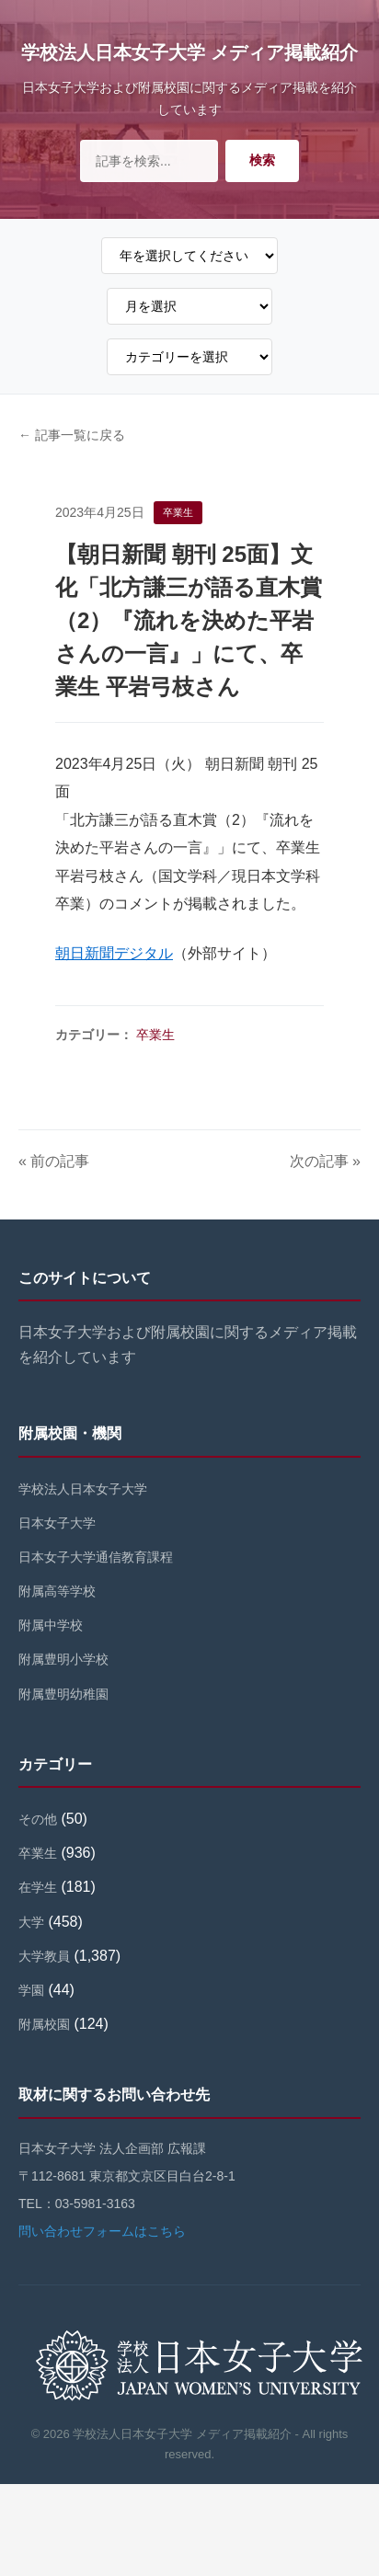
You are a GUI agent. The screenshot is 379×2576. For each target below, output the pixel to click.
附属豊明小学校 (63, 1659)
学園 (31, 1990)
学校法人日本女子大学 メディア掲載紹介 (189, 52)
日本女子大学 (57, 1523)
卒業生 (155, 1034)
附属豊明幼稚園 (63, 1694)
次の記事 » (325, 1161)
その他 (37, 1819)
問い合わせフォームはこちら (102, 2231)
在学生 (37, 1887)
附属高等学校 (57, 1591)
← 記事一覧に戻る (71, 435)
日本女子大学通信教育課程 (95, 1557)
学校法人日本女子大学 (82, 1489)
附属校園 (44, 2024)
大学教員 (44, 1956)
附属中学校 (50, 1625)
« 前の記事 (53, 1161)
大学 (31, 1922)
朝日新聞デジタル (114, 953)
